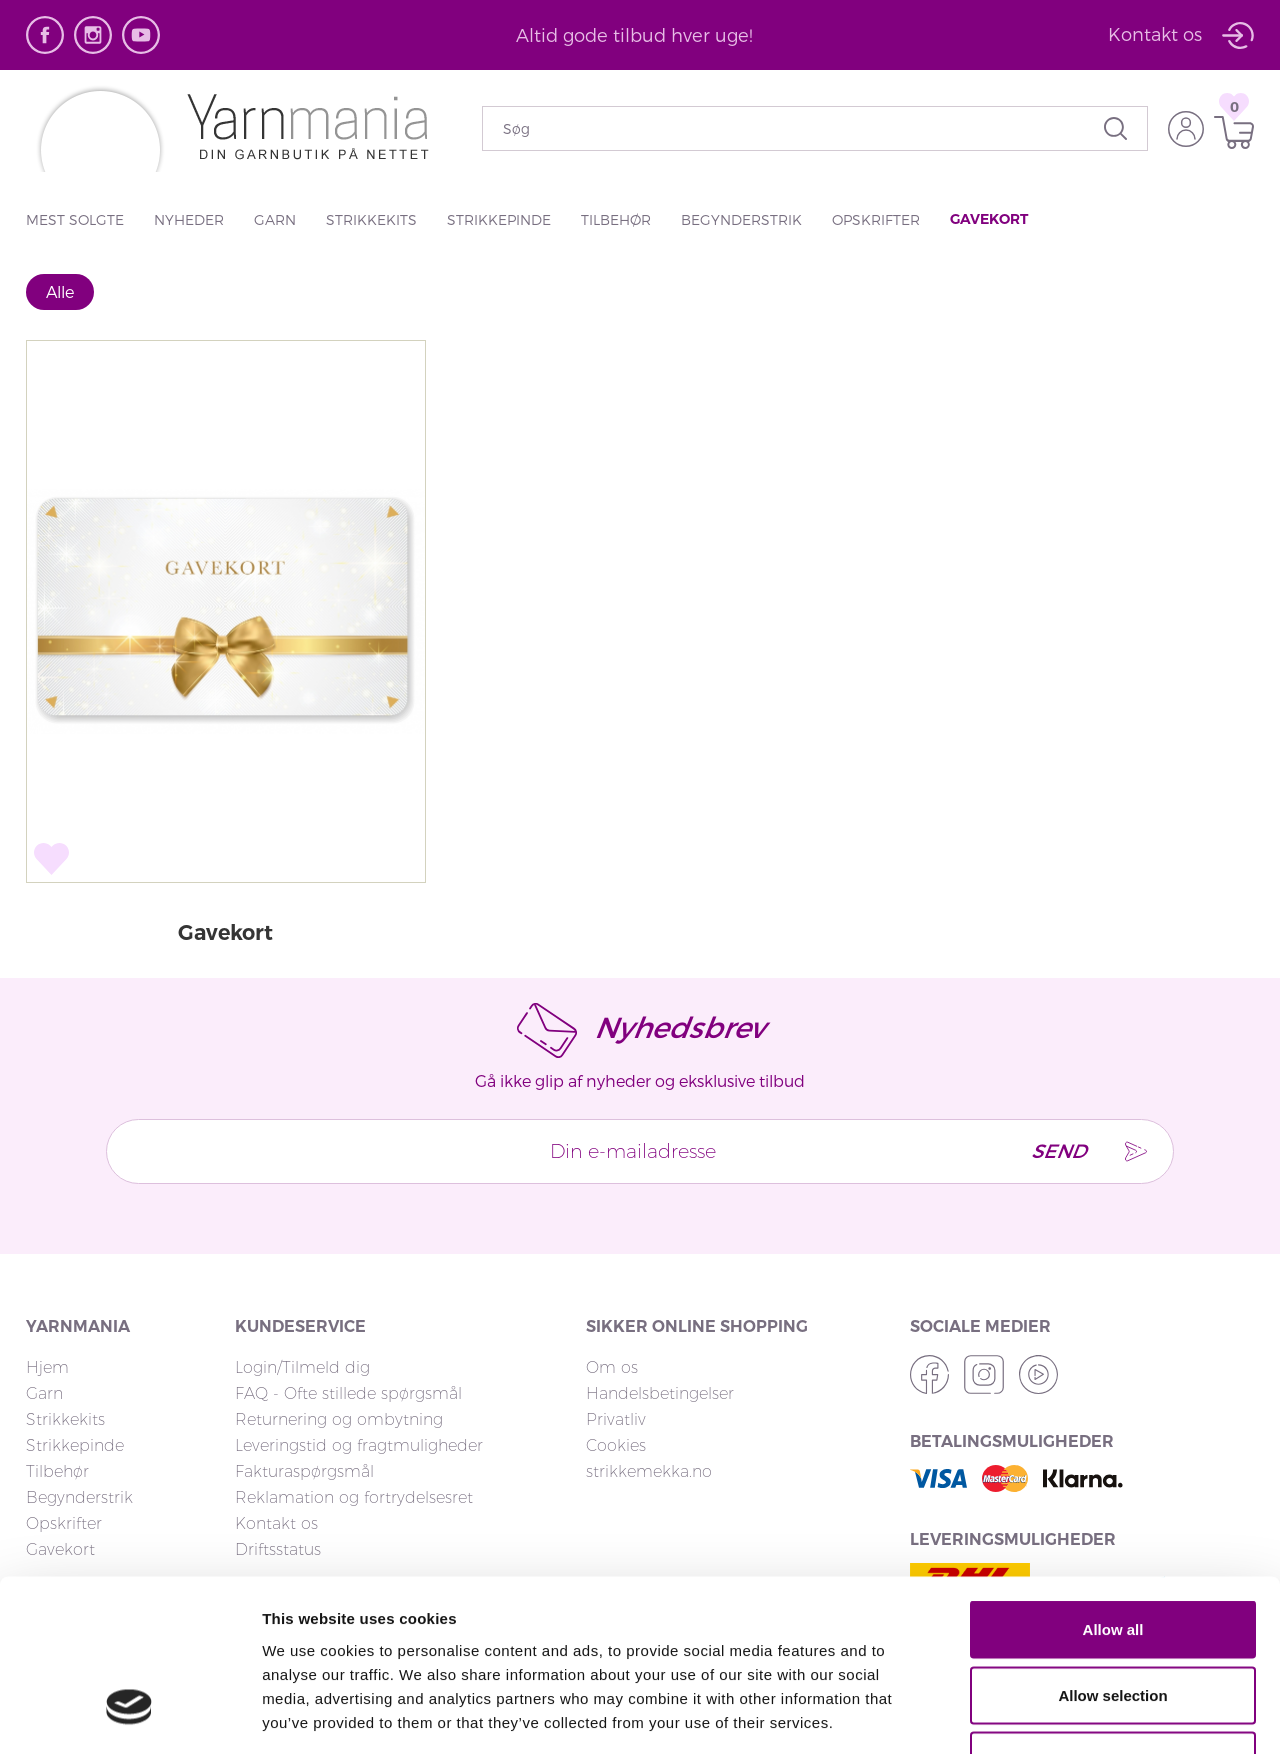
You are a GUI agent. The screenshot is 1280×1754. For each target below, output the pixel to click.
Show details (1049, 1714)
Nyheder (189, 219)
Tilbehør (616, 219)
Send (1052, 1153)
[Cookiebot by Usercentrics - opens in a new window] (129, 1715)
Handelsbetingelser (660, 1394)
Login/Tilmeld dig (302, 1368)
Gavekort (989, 219)
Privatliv (616, 1420)
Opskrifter (876, 219)
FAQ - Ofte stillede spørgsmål (348, 1394)
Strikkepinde (499, 219)
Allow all (1113, 1491)
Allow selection (1112, 1557)
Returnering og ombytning (339, 1420)
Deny (1113, 1622)
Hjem (47, 1368)
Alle (60, 291)
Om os (612, 1368)
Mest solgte (75, 219)
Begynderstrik (741, 219)
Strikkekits (371, 219)
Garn (275, 219)
